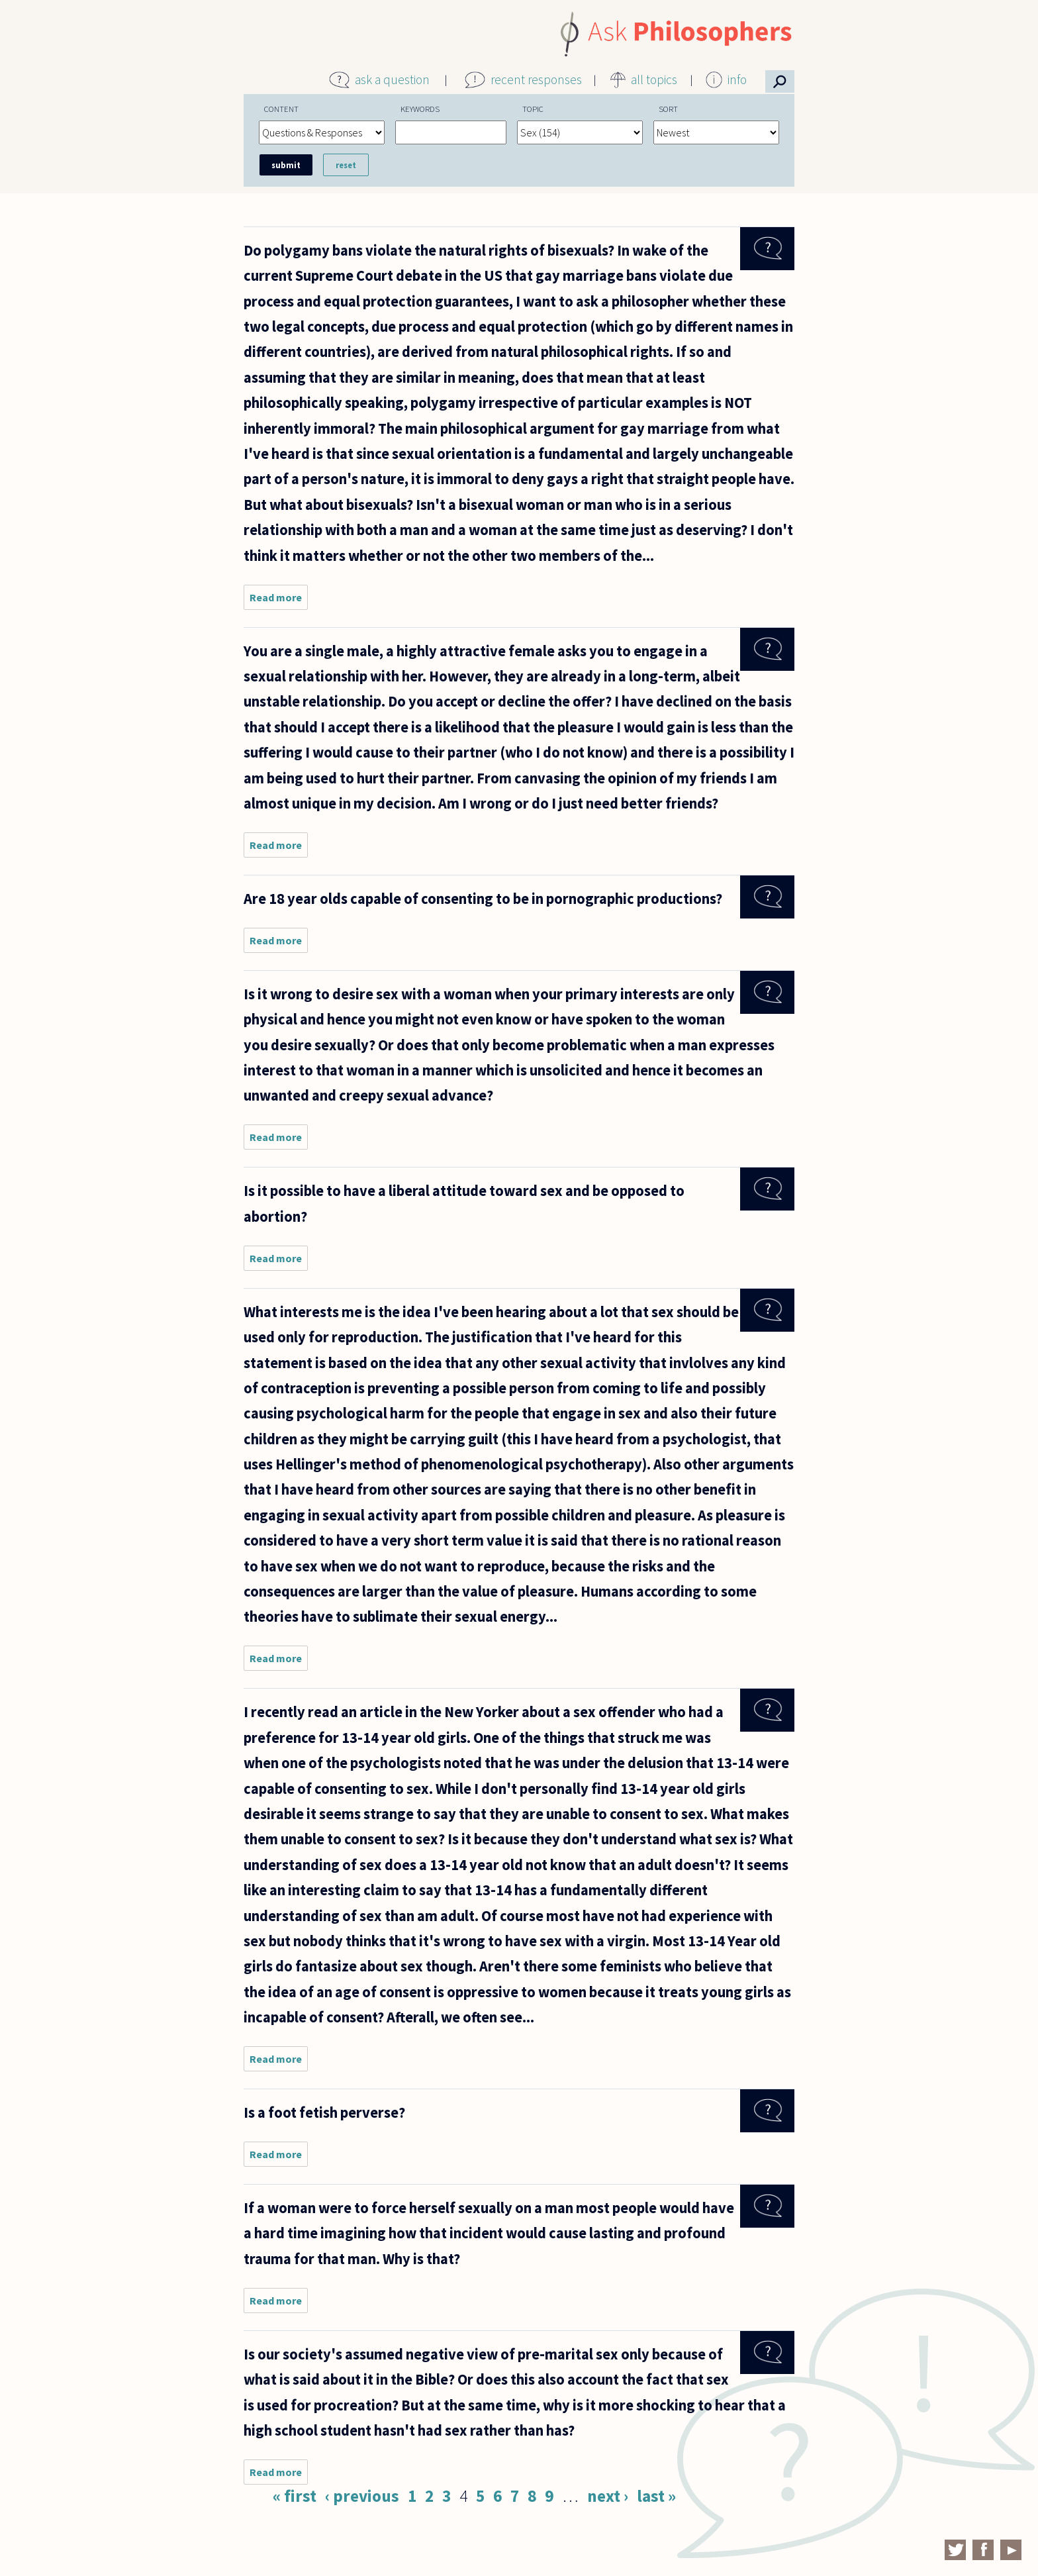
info (737, 79)
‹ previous (362, 2495)
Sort (668, 108)
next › (607, 2495)
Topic (532, 108)
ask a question (392, 79)
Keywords (420, 108)
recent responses (536, 79)
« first (294, 2495)
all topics (654, 79)
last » (656, 2495)
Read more (279, 600)
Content (281, 108)
